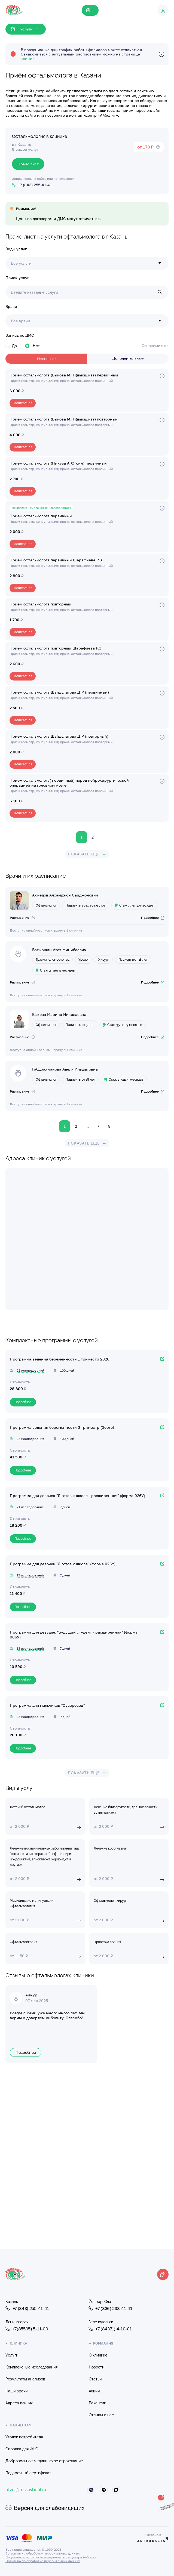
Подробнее (152, 918)
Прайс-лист (28, 164)
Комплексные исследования (31, 2367)
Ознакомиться (155, 345)
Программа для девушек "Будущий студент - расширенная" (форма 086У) (74, 1634)
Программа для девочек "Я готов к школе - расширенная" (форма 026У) (77, 1495)
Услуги (11, 2355)
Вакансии (97, 2403)
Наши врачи (16, 2391)
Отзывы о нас (101, 2415)
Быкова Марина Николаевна (59, 1014)
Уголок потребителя (24, 2437)
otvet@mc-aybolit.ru (25, 2489)
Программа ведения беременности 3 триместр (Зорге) (62, 1427)
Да (11, 345)
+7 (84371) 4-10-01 (110, 2329)
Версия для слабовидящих (44, 2508)
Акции (94, 2391)
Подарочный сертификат (28, 2473)
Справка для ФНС (21, 2449)
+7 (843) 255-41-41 (27, 2308)
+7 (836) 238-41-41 (110, 2308)
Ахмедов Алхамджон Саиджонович (65, 895)
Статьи (95, 2379)
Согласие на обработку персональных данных (42, 2553)
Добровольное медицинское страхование (44, 2461)
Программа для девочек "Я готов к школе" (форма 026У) (62, 1563)
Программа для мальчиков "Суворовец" (47, 1705)
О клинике (98, 2355)
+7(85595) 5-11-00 (26, 2329)
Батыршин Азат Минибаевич (59, 949)
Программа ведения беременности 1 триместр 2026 (59, 1359)
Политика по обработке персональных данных (42, 2561)
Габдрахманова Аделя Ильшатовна (65, 1069)
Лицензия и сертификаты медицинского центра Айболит (50, 2557)
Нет (32, 345)
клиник (28, 58)
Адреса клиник (19, 2403)
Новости (96, 2367)
